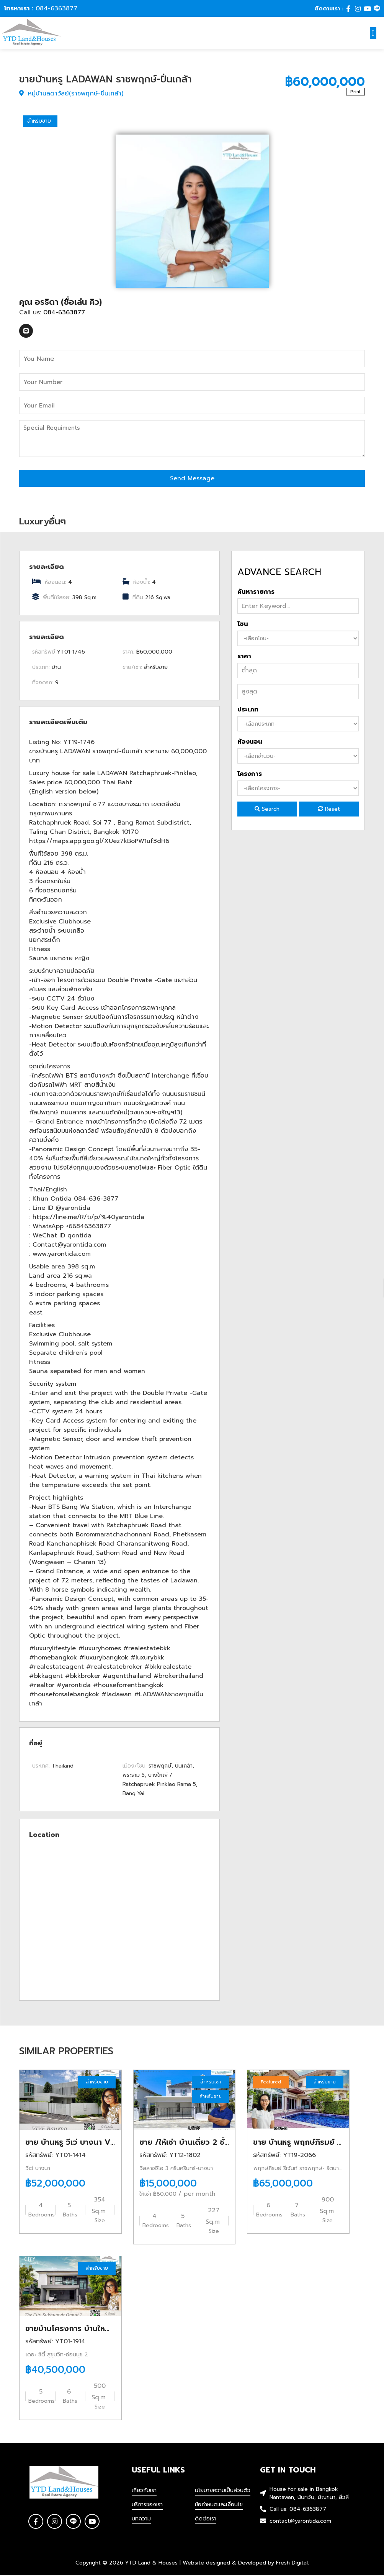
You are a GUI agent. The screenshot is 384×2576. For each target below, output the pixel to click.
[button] (373, 33)
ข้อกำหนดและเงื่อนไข (219, 2506)
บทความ (141, 2520)
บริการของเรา (147, 2506)
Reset (329, 810)
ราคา (244, 657)
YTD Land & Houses (151, 2564)
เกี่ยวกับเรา (144, 2491)
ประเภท (247, 710)
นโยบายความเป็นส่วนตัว (222, 2491)
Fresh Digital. (292, 2564)
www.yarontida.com (62, 1254)
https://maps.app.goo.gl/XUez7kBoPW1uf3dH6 (99, 841)
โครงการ (249, 775)
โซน (242, 625)
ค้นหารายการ (256, 593)
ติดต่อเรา (205, 2520)
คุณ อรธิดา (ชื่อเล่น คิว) (60, 303)
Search (267, 810)
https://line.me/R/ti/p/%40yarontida (88, 1217)
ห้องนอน (249, 743)
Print (355, 92)
